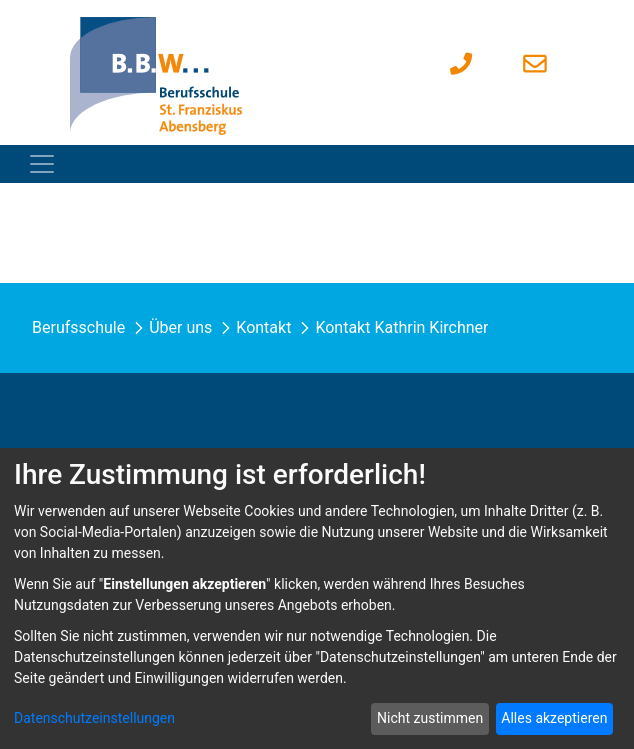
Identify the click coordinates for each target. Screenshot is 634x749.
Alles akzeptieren (554, 718)
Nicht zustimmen (430, 718)
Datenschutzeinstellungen (94, 718)
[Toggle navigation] (42, 164)
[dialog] (317, 598)
